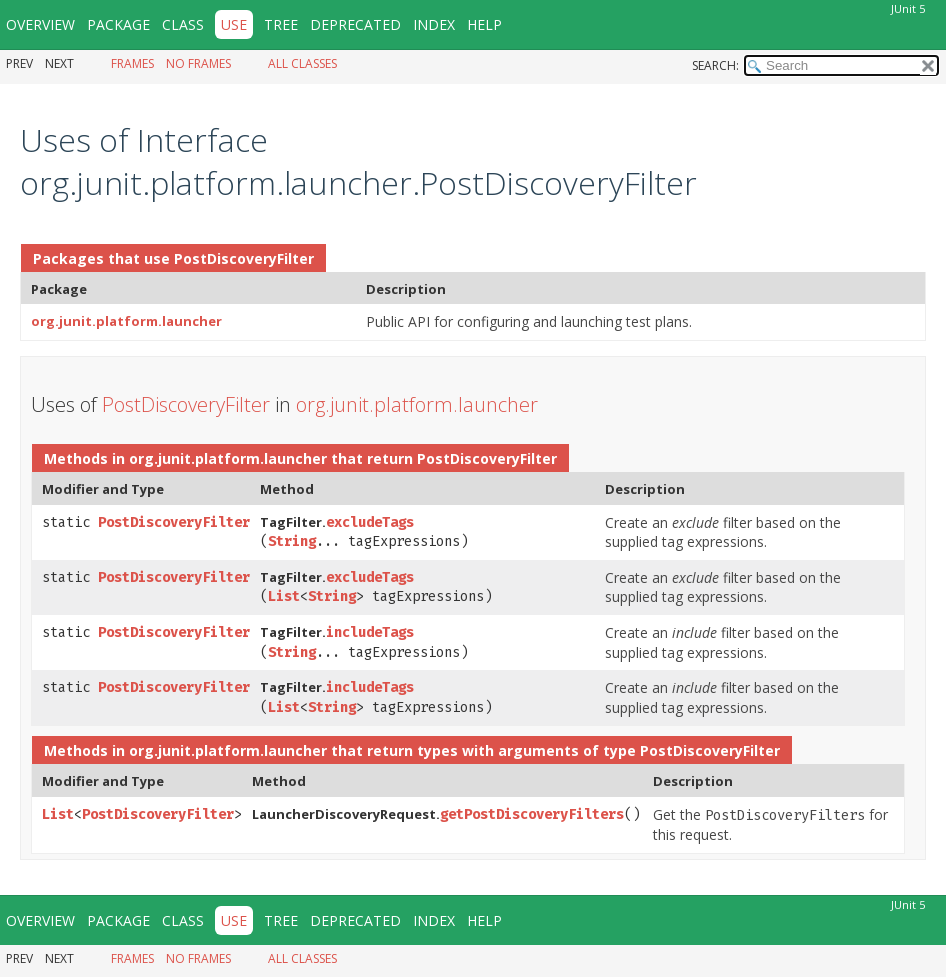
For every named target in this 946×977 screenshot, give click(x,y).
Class (183, 24)
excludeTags (370, 522)
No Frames (198, 63)
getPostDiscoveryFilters (532, 814)
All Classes (302, 63)
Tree (281, 24)
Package (118, 24)
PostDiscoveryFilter (244, 258)
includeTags (370, 632)
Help (484, 24)
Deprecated (355, 24)
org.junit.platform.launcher (126, 321)
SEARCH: (715, 65)
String (292, 541)
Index (434, 24)
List (284, 596)
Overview (40, 24)
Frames (132, 63)
